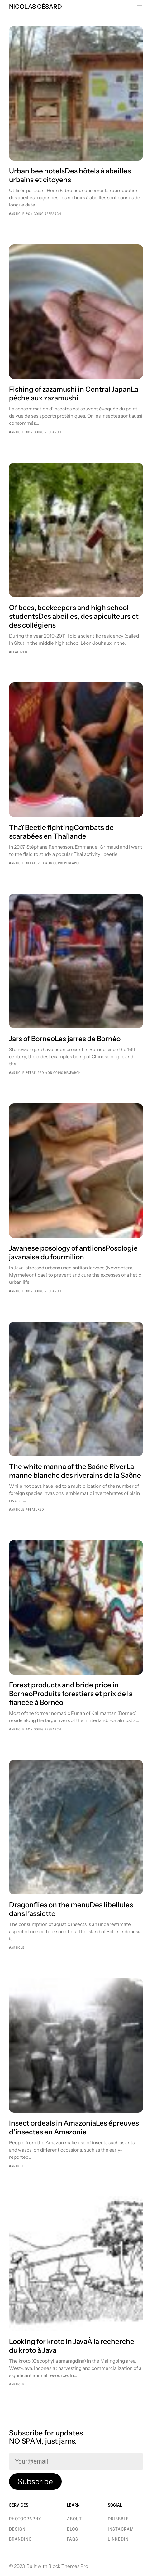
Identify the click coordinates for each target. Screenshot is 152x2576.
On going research (44, 214)
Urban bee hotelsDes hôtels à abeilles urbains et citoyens (70, 175)
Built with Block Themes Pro (57, 2566)
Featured (19, 652)
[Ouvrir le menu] (139, 7)
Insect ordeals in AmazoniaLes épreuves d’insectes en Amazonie (74, 2127)
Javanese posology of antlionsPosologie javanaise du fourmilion (73, 1252)
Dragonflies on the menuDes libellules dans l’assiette (71, 1909)
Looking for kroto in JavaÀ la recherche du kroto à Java (71, 2346)
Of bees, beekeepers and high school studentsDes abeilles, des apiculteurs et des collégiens (74, 616)
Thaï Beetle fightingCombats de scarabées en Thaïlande (61, 832)
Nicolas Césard (35, 6)
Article (17, 214)
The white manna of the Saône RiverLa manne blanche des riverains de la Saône (75, 1471)
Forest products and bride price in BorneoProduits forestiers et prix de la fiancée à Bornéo (71, 1693)
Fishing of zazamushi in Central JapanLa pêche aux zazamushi (73, 393)
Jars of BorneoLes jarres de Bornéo (65, 1038)
